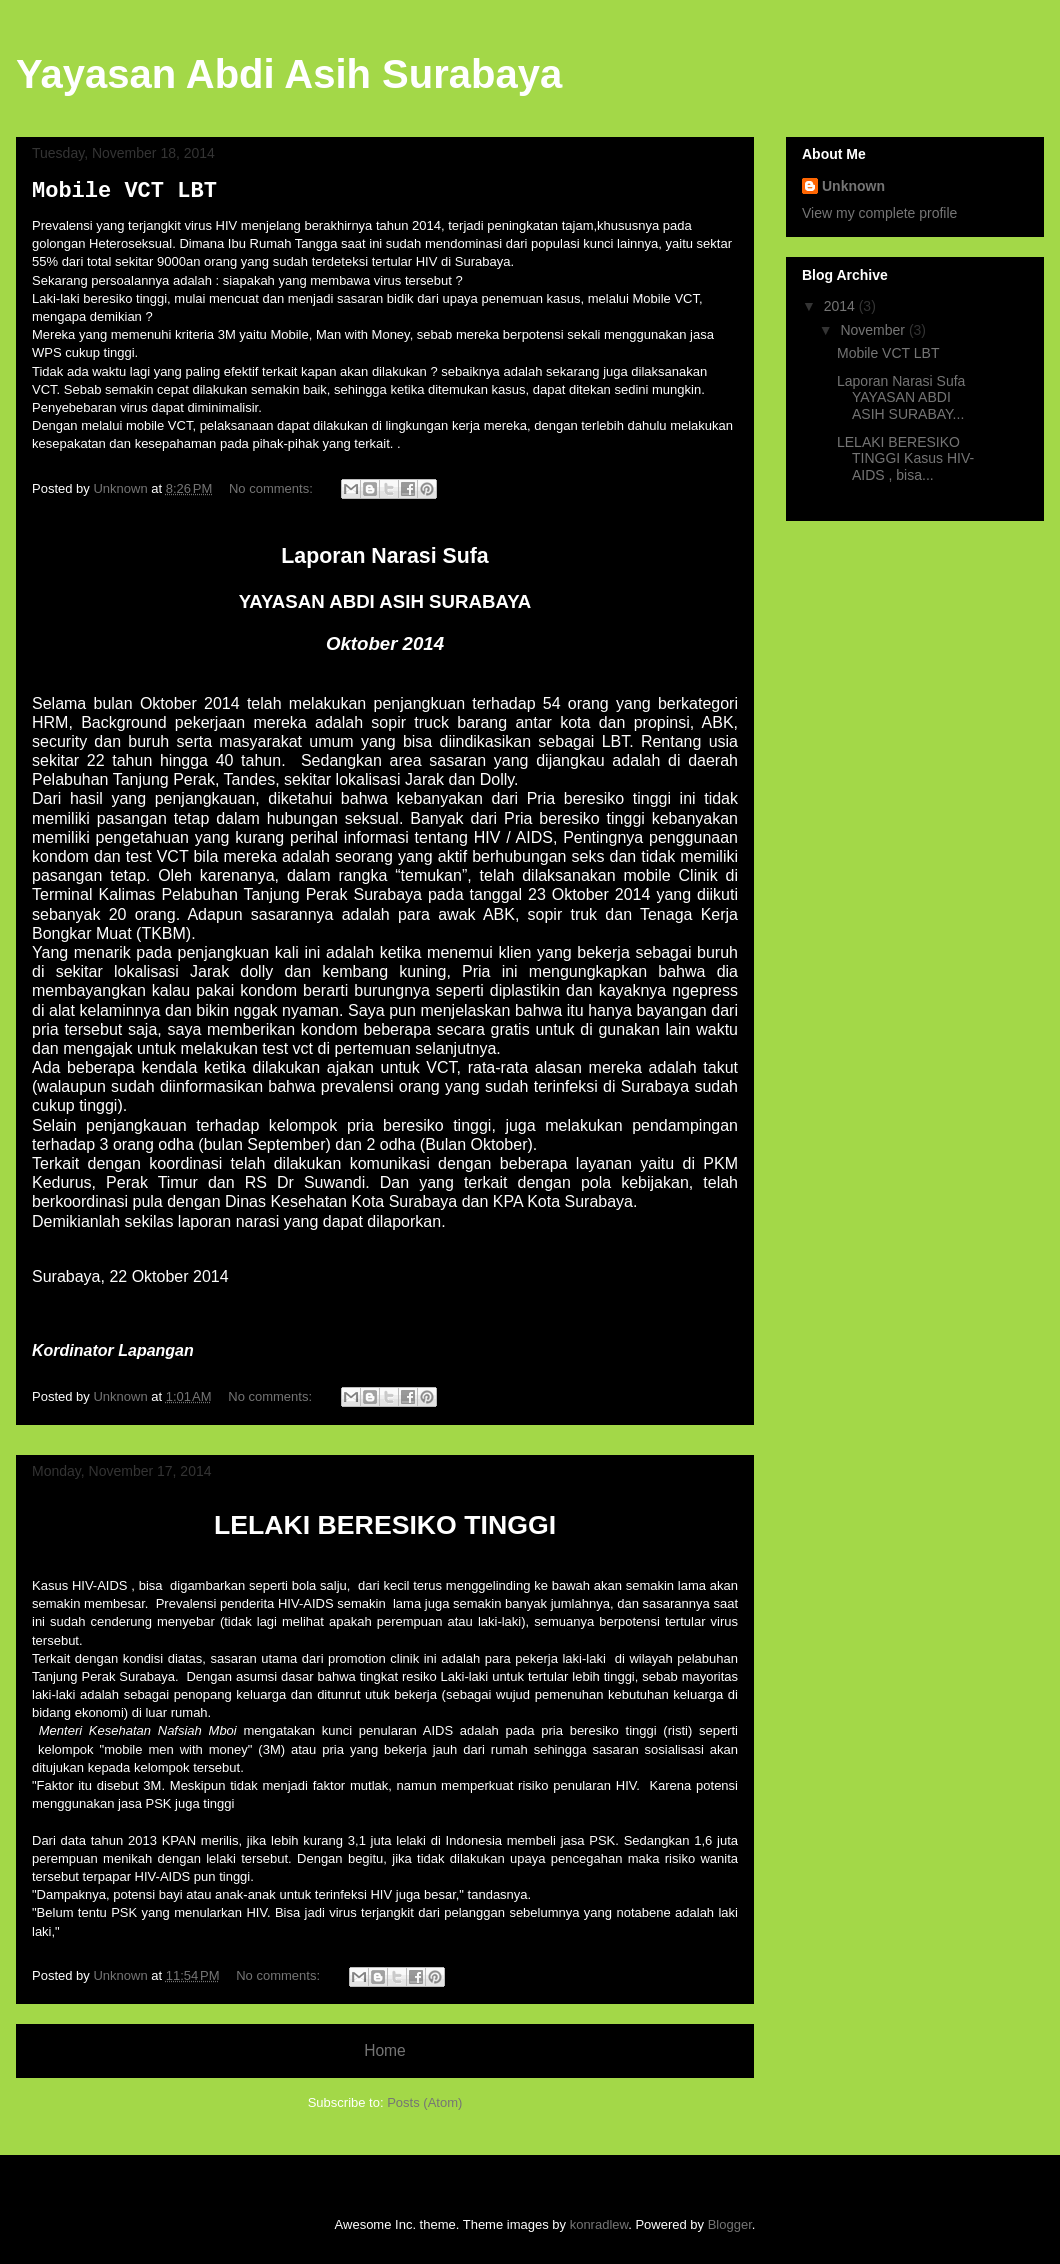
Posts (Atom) (424, 2102)
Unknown (853, 186)
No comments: (272, 488)
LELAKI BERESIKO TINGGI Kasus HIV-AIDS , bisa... (905, 459)
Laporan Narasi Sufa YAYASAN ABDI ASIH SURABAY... (901, 398)
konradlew (599, 2224)
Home (385, 2050)
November (874, 330)
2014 (841, 306)
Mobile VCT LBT (124, 191)
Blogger (730, 2224)
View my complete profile (879, 213)
